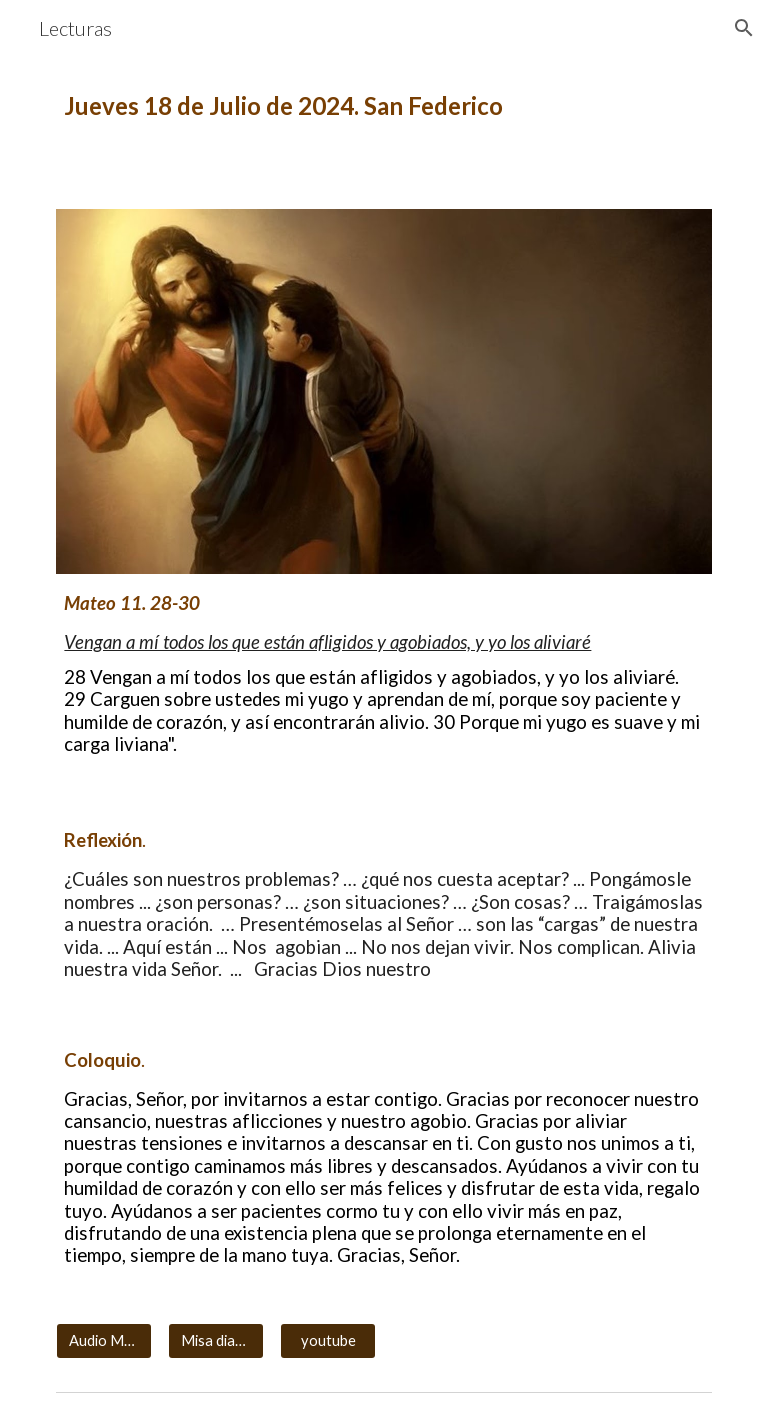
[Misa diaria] (215, 1341)
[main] (383, 106)
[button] (744, 28)
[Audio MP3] (103, 1341)
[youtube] (327, 1341)
